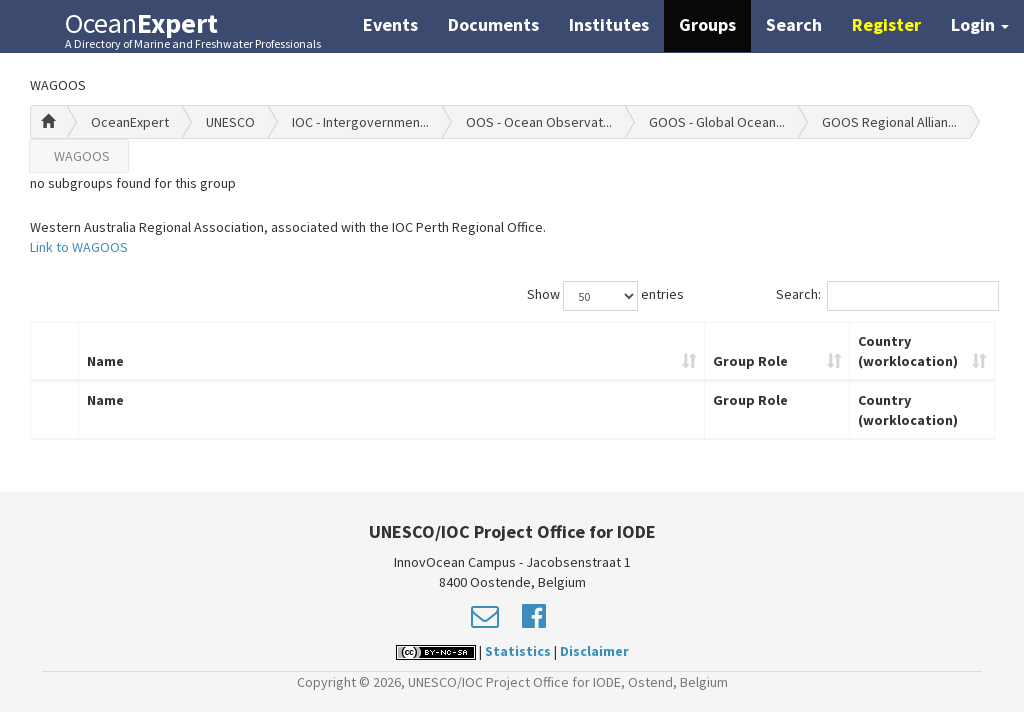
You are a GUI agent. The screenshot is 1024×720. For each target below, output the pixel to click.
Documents (493, 24)
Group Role (750, 361)
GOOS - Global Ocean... (717, 122)
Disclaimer (594, 651)
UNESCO (230, 122)
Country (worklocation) (908, 351)
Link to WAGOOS (79, 247)
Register (886, 24)
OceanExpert (130, 122)
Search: (885, 296)
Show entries (605, 296)
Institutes (609, 24)
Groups (707, 24)
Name (105, 361)
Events (390, 24)
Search (794, 24)
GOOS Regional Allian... (889, 122)
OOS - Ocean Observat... (539, 122)
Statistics (518, 651)
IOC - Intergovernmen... (360, 122)
